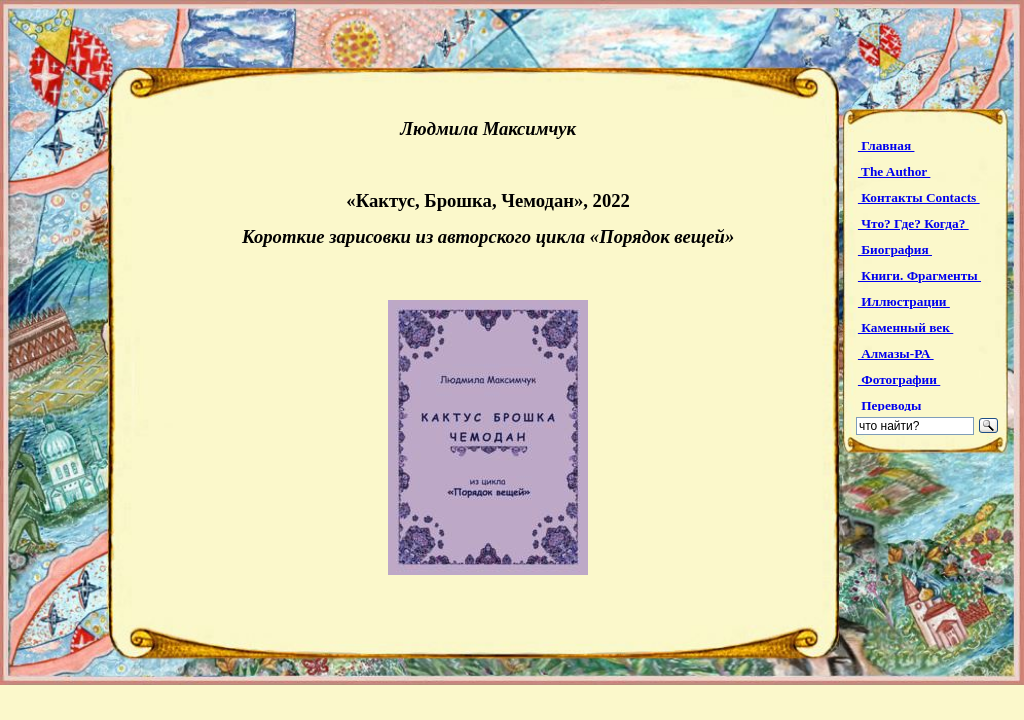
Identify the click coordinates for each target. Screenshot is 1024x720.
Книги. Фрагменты (919, 275)
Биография (895, 249)
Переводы (891, 405)
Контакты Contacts (919, 197)
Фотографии (899, 379)
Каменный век (905, 327)
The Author (894, 171)
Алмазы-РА (896, 353)
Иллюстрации (904, 301)
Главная (886, 145)
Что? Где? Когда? (913, 223)
